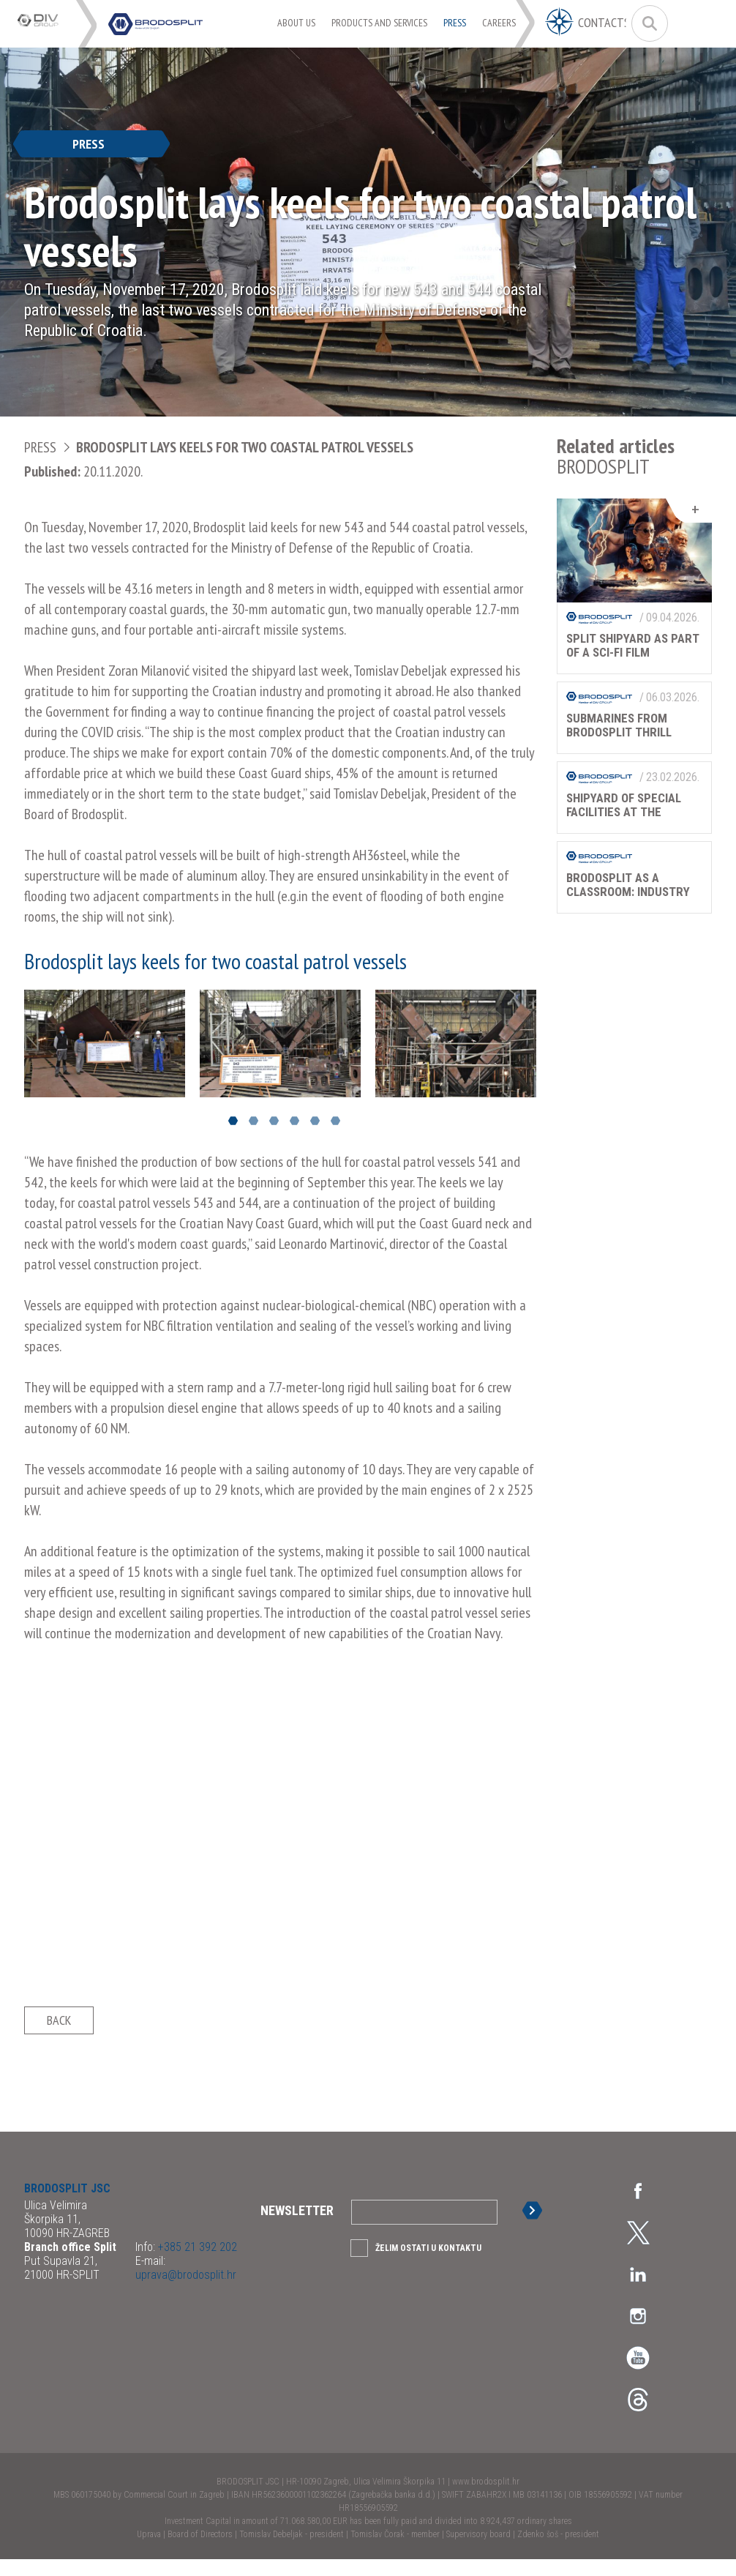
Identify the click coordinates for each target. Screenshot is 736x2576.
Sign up (535, 2227)
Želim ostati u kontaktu (428, 2265)
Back (59, 2028)
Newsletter (297, 2227)
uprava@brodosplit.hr (185, 2292)
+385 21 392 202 (196, 2264)
